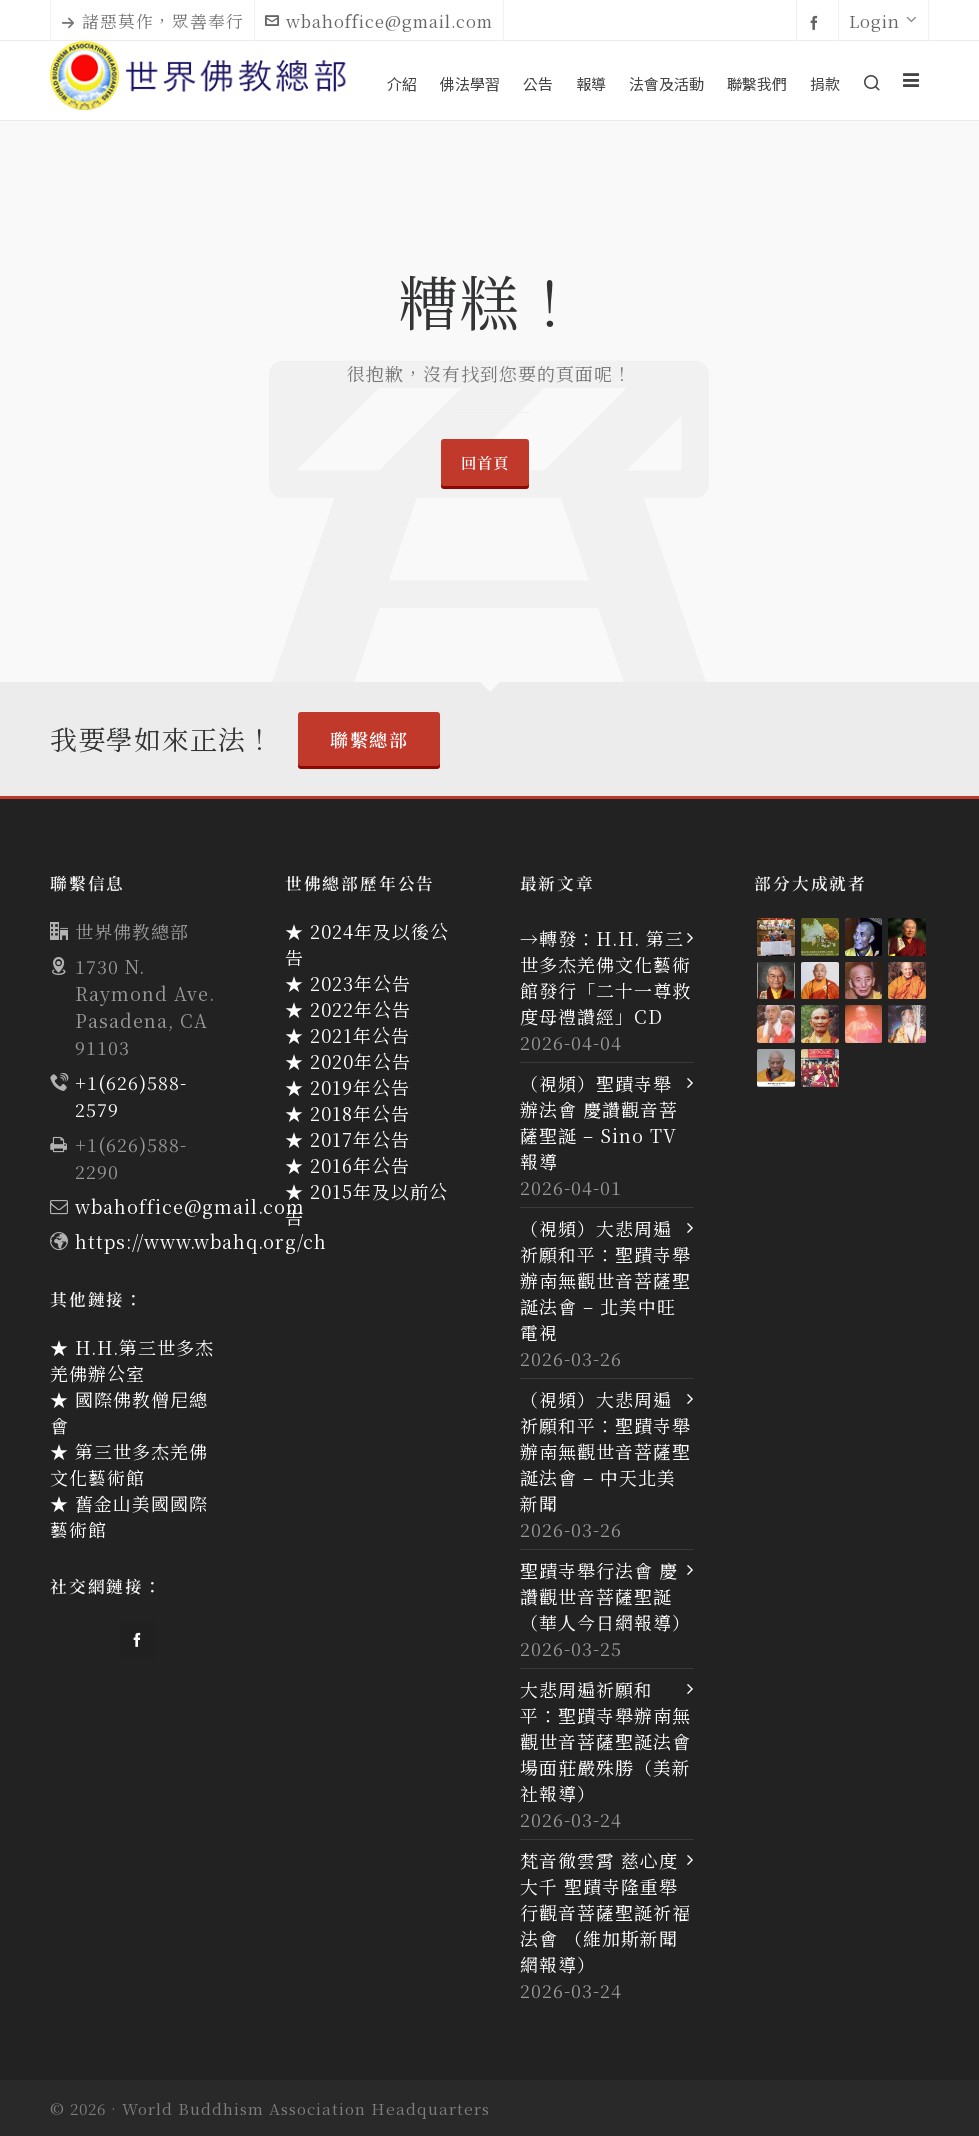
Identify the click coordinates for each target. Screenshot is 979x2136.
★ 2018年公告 (347, 1113)
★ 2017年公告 (347, 1139)
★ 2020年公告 (348, 1061)
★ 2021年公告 (347, 1035)
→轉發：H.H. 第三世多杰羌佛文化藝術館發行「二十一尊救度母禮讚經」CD (605, 977)
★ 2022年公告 (348, 1009)
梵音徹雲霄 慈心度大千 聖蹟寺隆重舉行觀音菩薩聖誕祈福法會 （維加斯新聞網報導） (605, 1912)
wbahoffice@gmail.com (379, 21)
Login (883, 21)
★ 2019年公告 (347, 1087)
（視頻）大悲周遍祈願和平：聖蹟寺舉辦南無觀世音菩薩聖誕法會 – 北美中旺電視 (605, 1280)
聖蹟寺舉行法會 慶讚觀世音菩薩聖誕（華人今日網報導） (605, 1596)
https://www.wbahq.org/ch (201, 1241)
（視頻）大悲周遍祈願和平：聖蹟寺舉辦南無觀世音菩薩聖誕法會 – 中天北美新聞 (605, 1451)
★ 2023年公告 (348, 983)
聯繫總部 (369, 739)
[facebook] (817, 22)
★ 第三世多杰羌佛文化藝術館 (129, 1464)
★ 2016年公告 (347, 1165)
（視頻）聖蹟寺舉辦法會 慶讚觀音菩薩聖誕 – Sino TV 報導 (599, 1122)
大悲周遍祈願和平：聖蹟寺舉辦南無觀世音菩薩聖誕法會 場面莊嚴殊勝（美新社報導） (605, 1741)
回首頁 (485, 462)
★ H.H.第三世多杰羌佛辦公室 (132, 1360)
